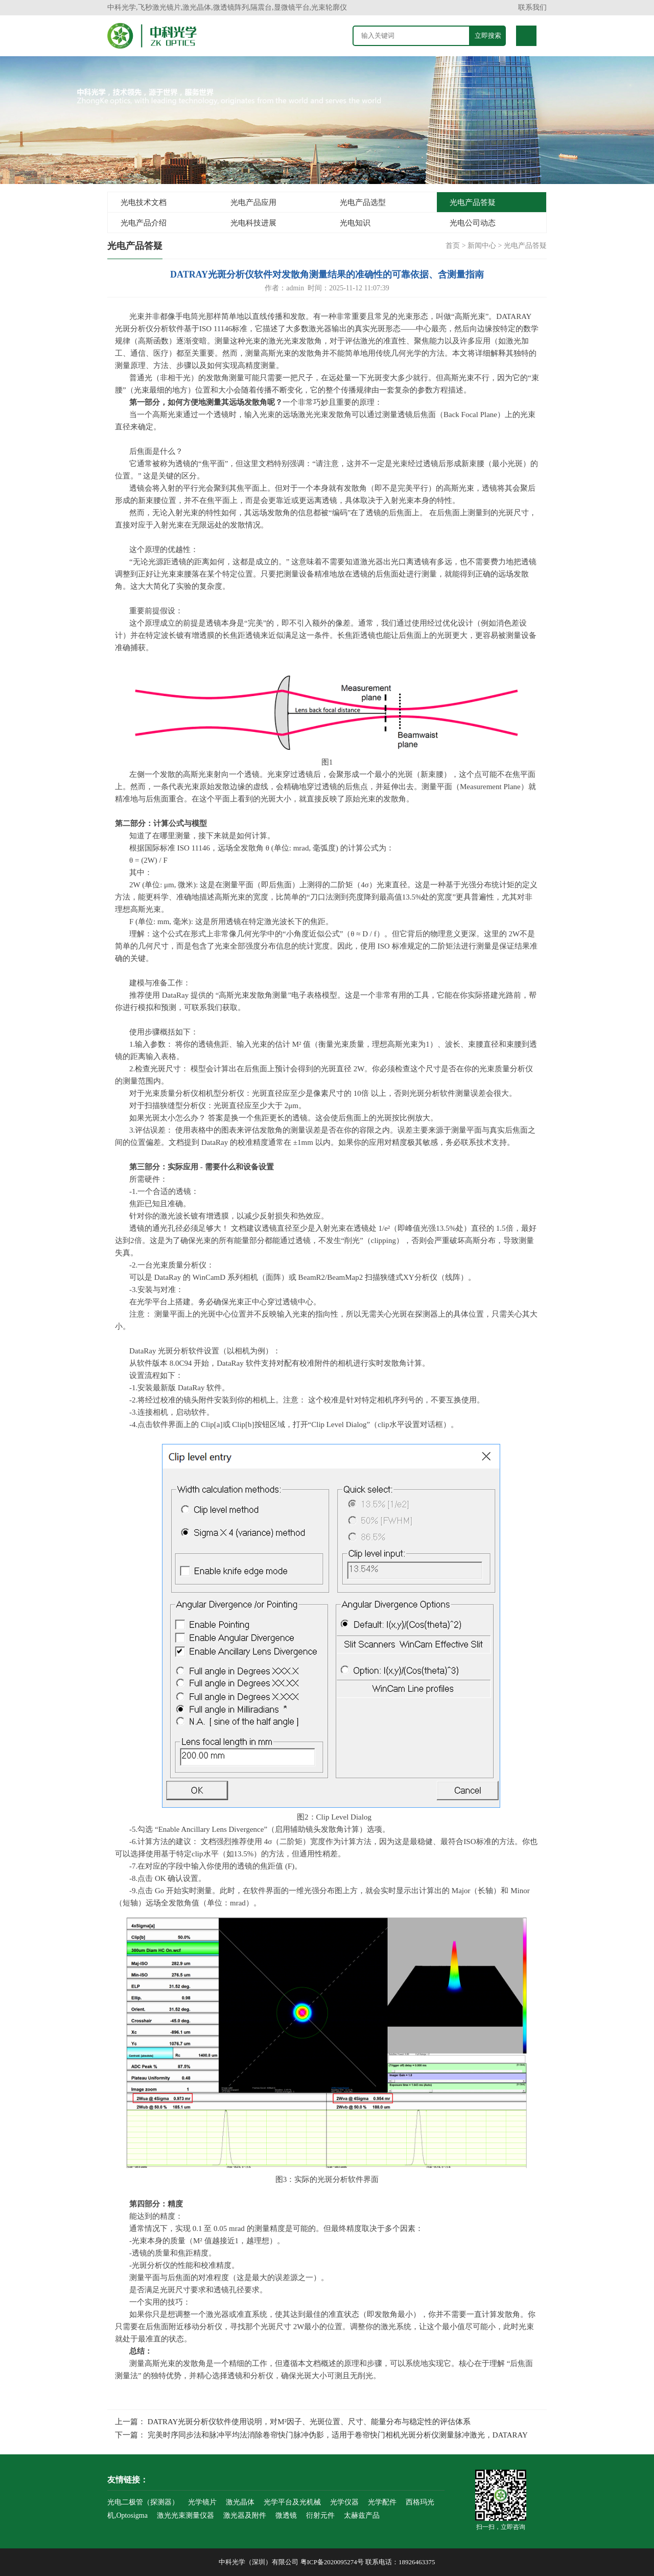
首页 (453, 245)
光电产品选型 (363, 202)
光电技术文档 (144, 202)
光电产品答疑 (473, 202)
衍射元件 (320, 2515)
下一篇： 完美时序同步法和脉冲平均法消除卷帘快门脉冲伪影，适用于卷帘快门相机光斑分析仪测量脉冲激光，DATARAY (321, 2435)
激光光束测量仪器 (185, 2515)
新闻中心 (482, 245)
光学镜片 (202, 2502)
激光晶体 (240, 2502)
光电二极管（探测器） (143, 2502)
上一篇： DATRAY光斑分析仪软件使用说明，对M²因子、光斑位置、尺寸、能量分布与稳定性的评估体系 (293, 2422)
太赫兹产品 (362, 2515)
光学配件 (382, 2502)
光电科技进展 (253, 223)
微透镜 (286, 2515)
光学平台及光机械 (292, 2502)
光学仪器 (344, 2502)
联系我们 (532, 7)
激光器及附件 (244, 2515)
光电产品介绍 (144, 223)
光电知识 (355, 223)
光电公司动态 (473, 223)
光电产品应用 (253, 202)
